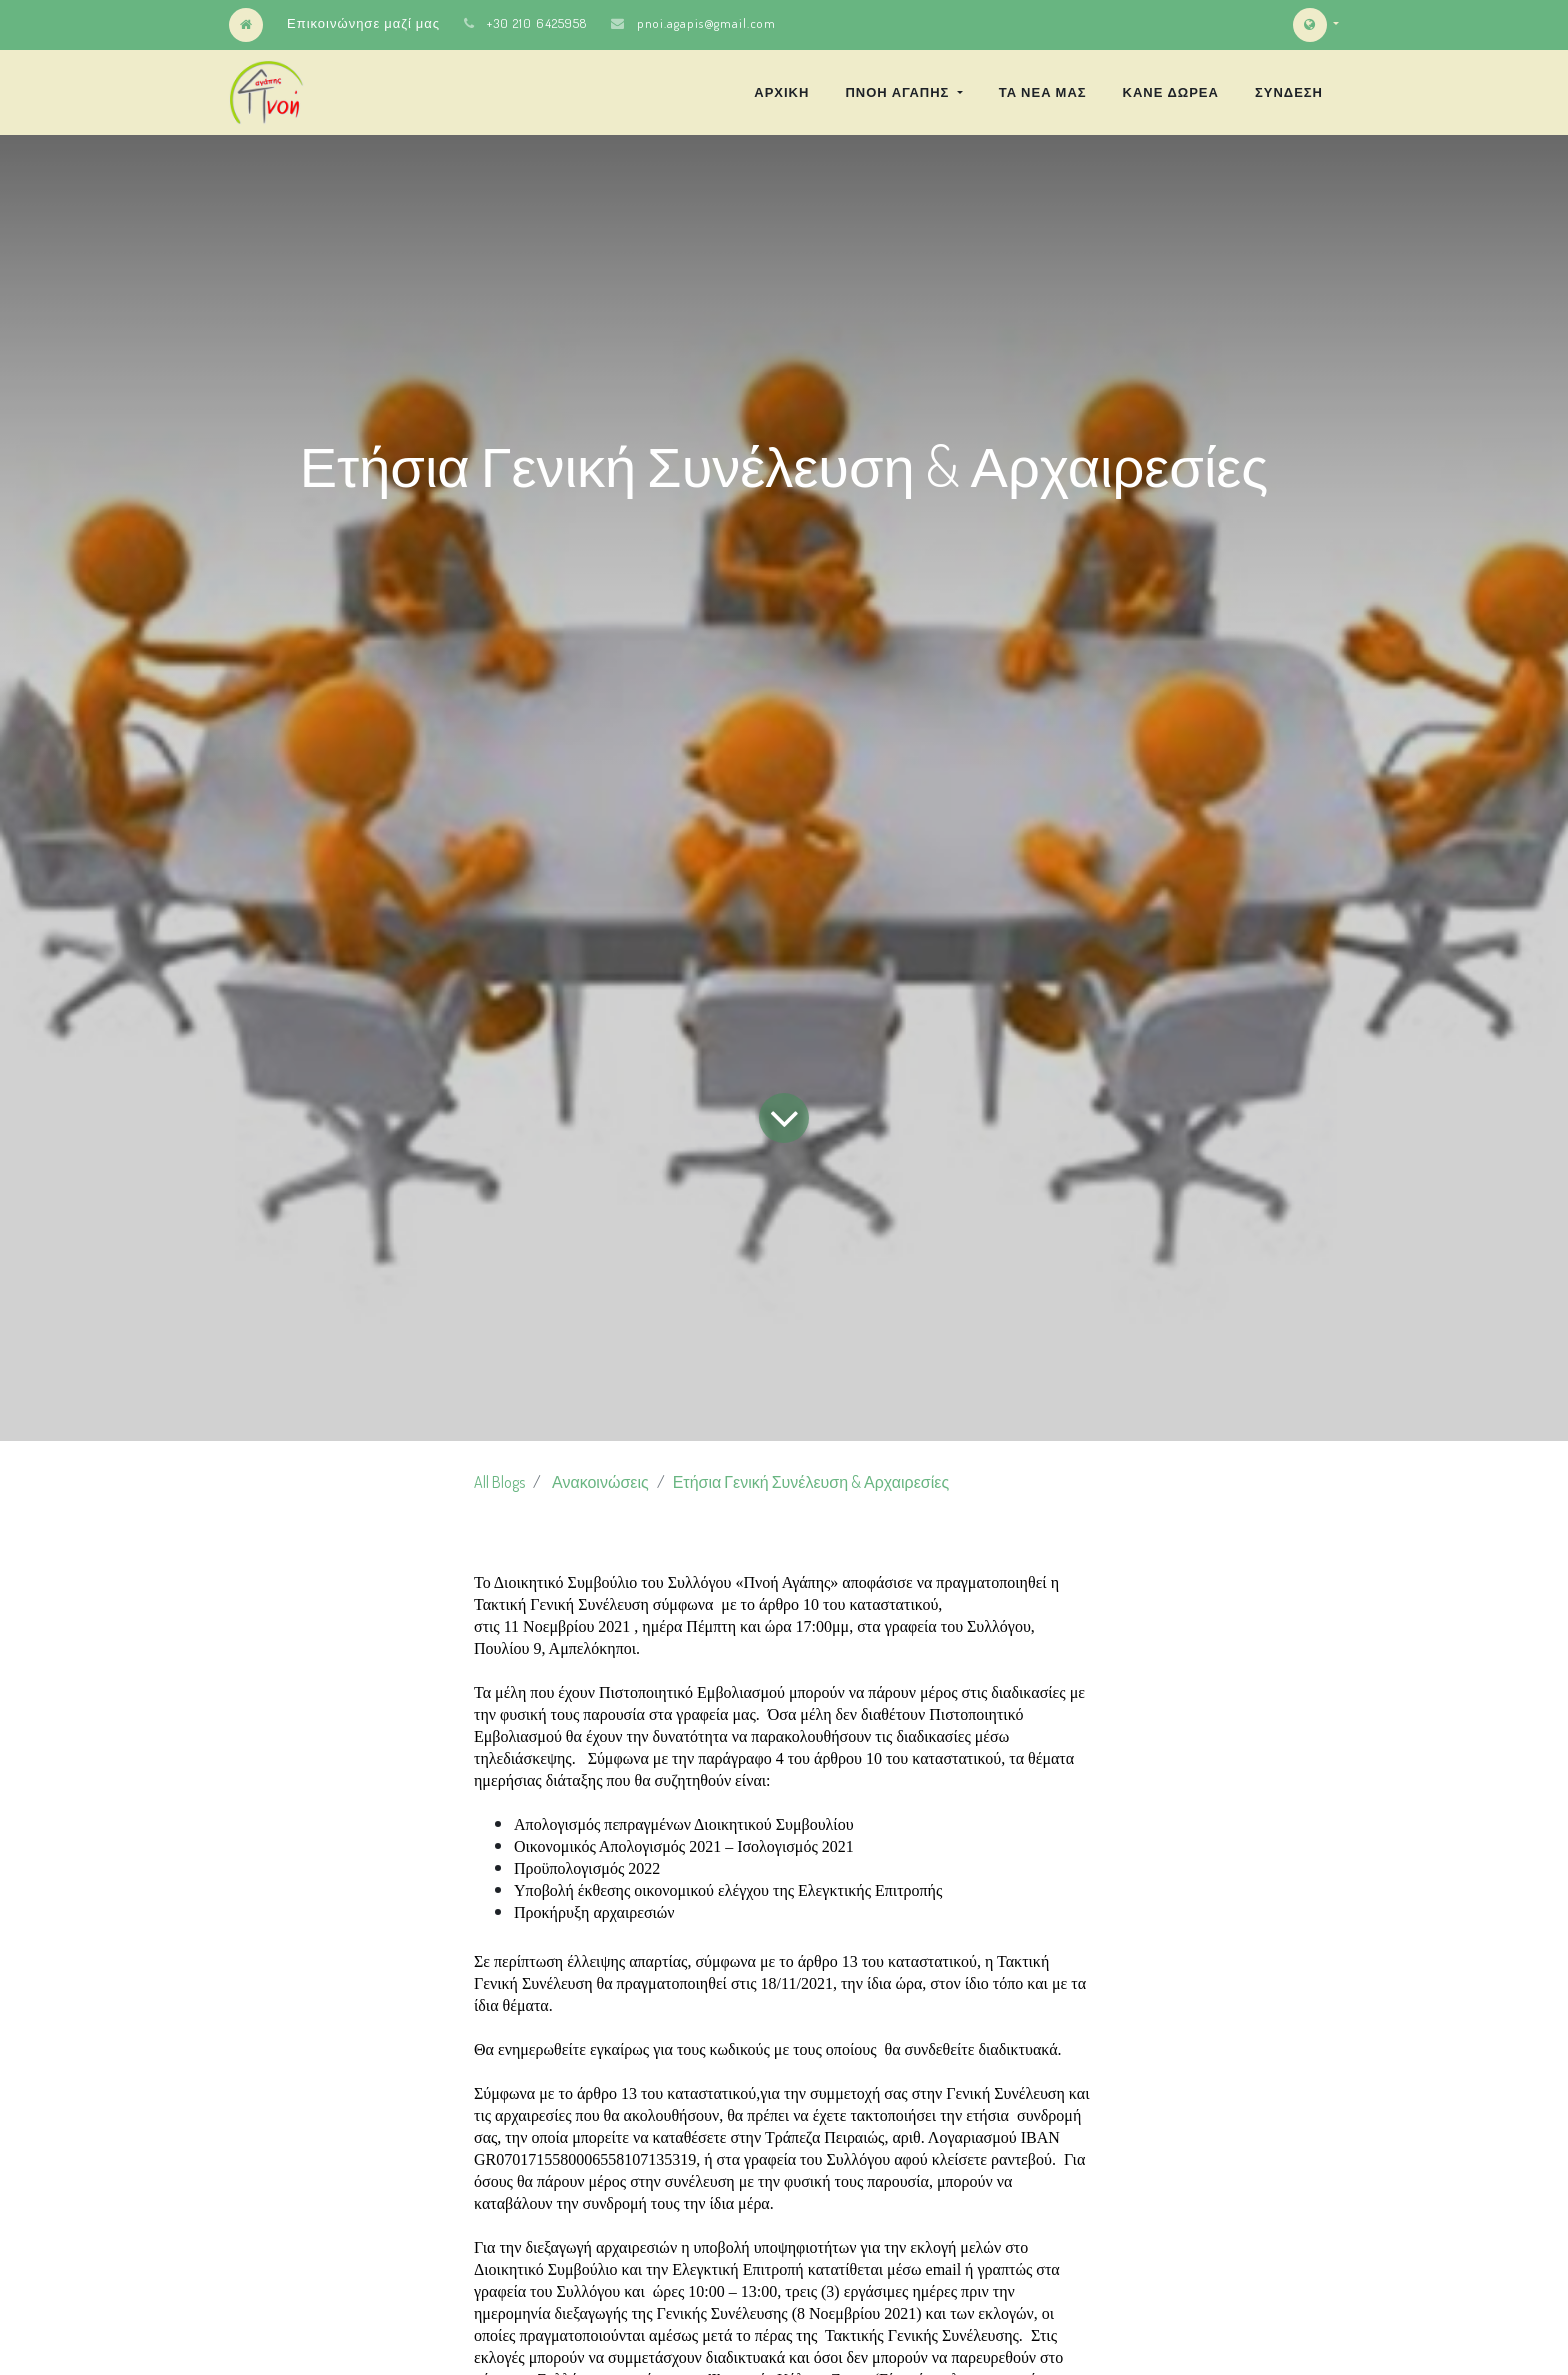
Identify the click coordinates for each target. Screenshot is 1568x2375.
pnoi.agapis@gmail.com (706, 23)
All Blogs (499, 1482)
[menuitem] (781, 92)
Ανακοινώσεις (600, 1482)
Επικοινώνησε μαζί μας (363, 23)
